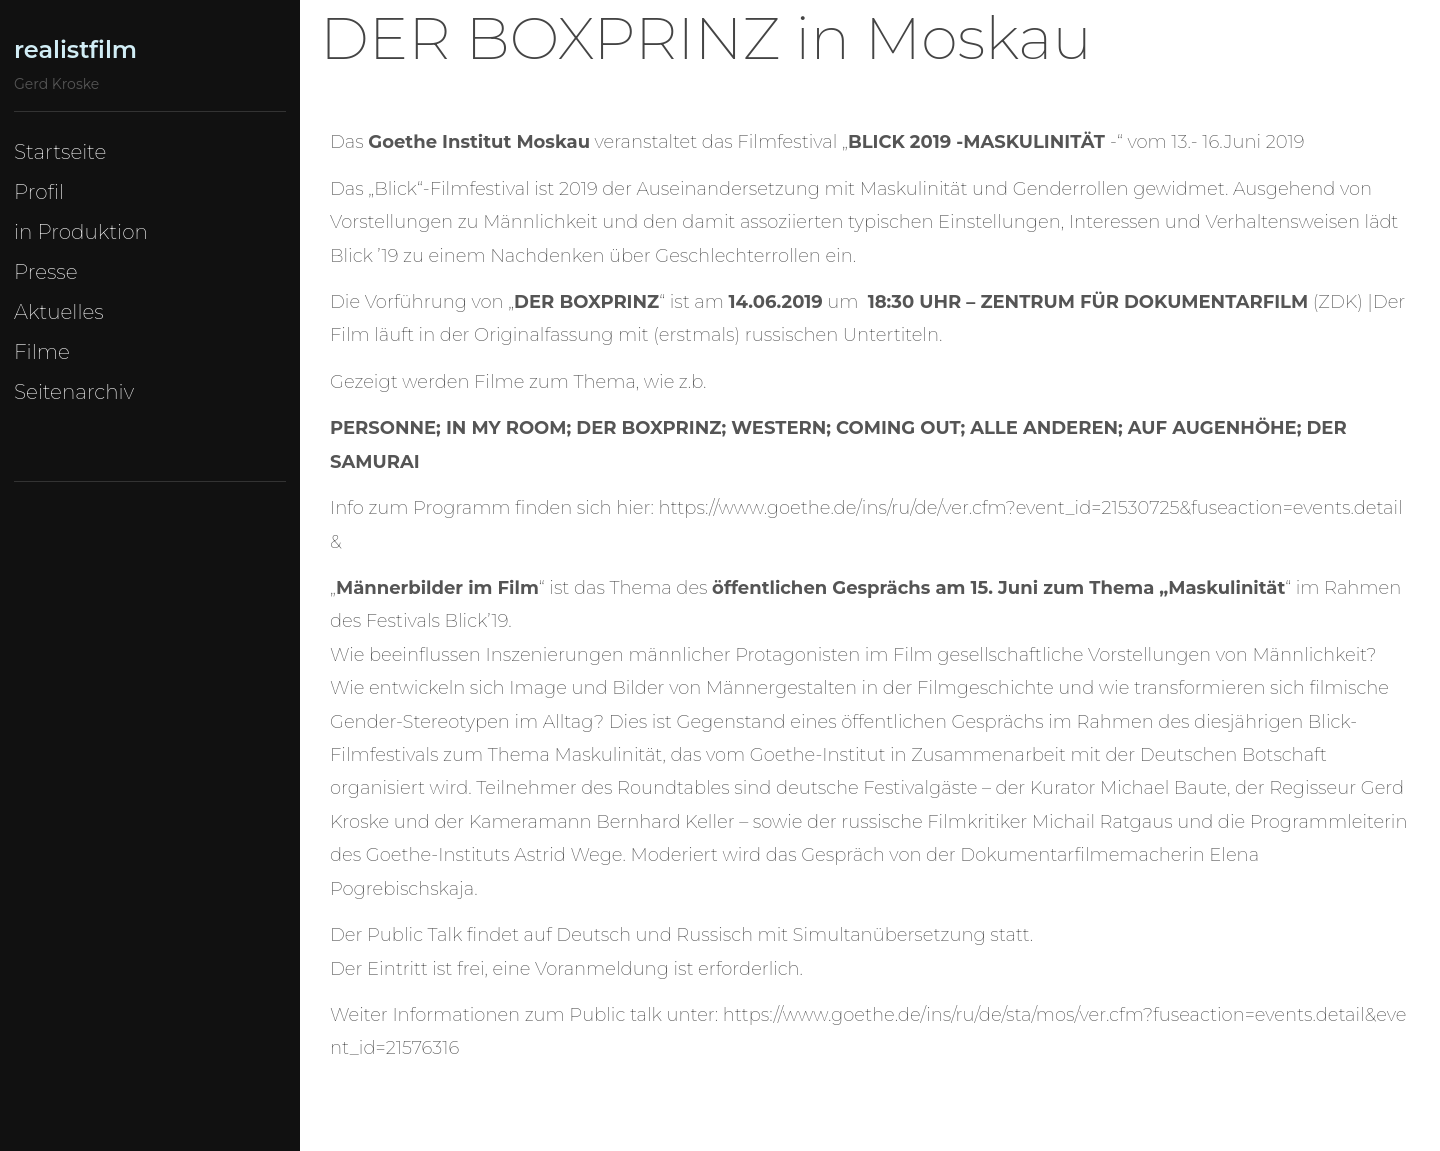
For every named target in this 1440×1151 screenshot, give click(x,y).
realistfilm (75, 49)
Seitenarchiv (74, 392)
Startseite (60, 152)
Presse (46, 272)
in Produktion (81, 232)
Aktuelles (59, 312)
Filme (42, 352)
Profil (39, 192)
